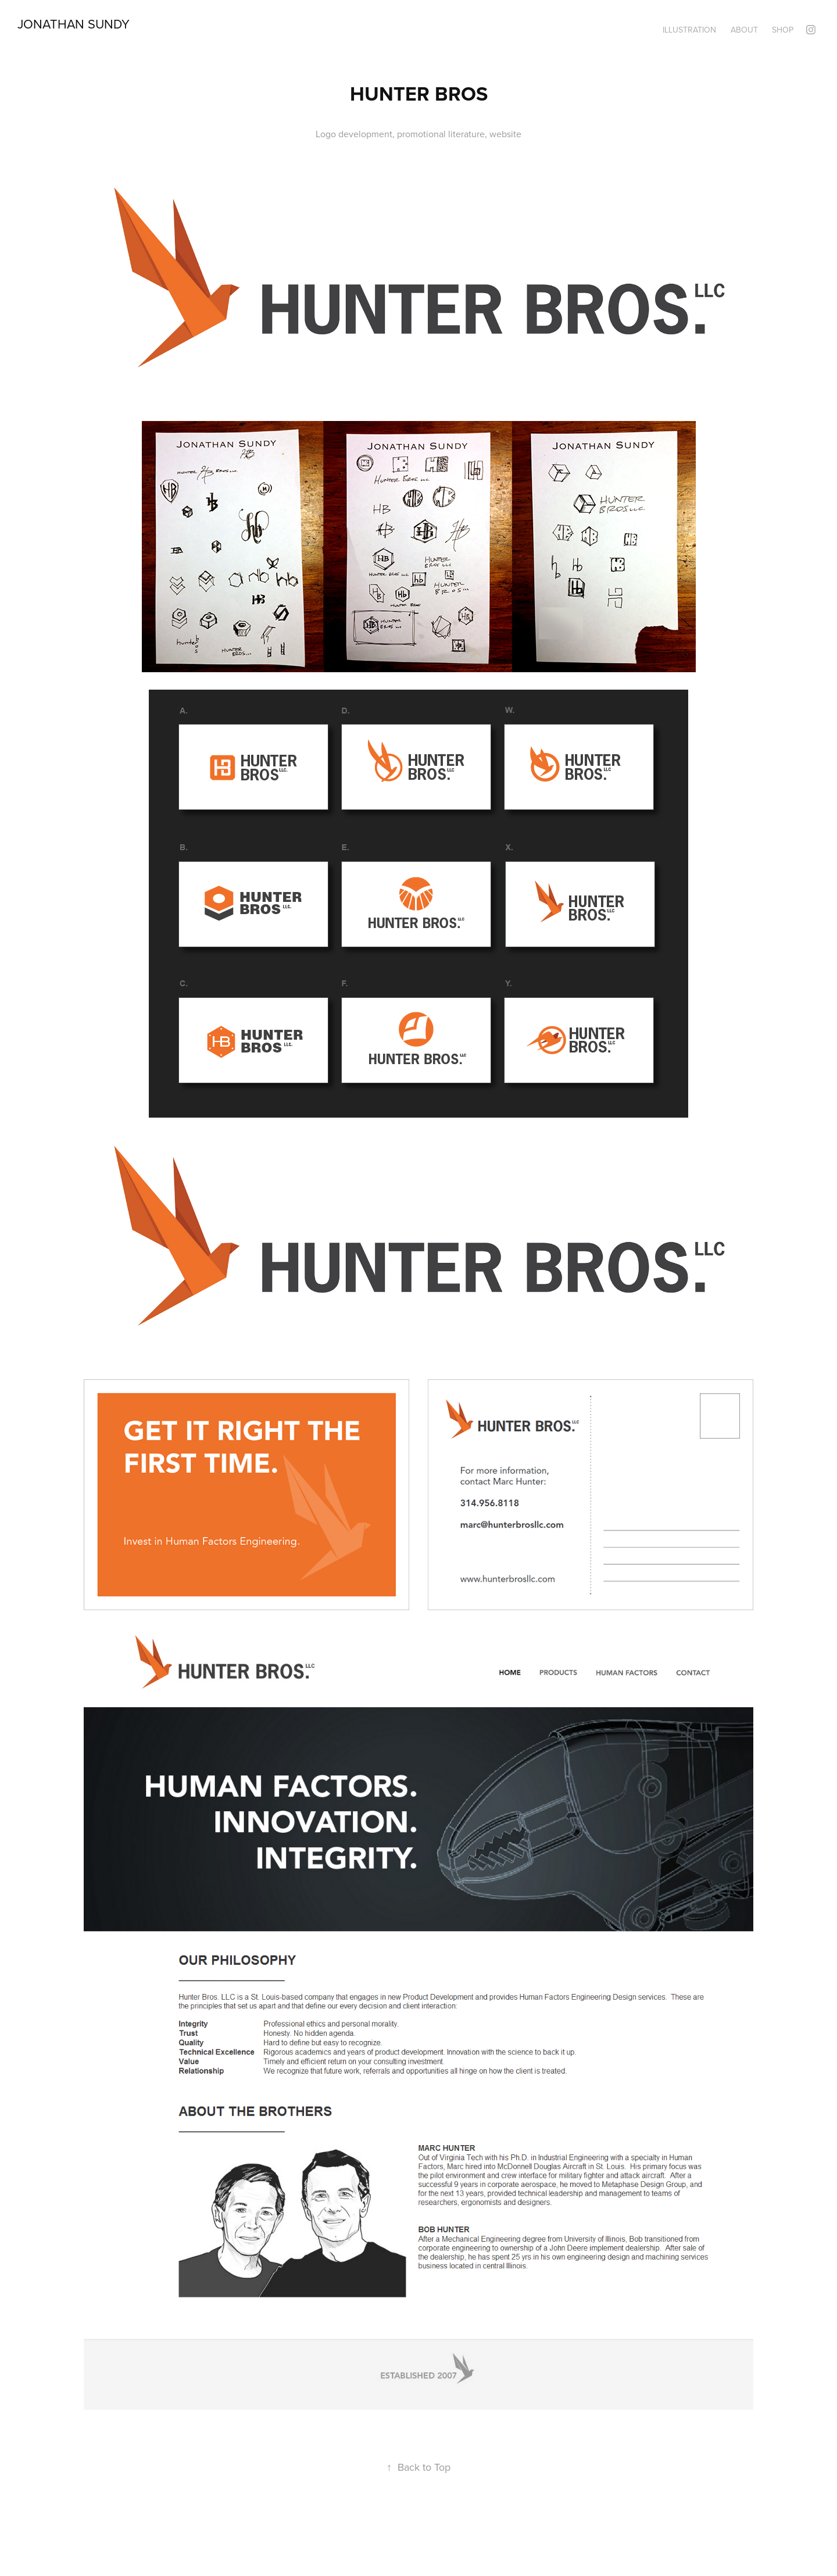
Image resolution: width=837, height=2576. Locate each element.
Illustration (689, 29)
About (744, 29)
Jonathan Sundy (73, 24)
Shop (782, 29)
